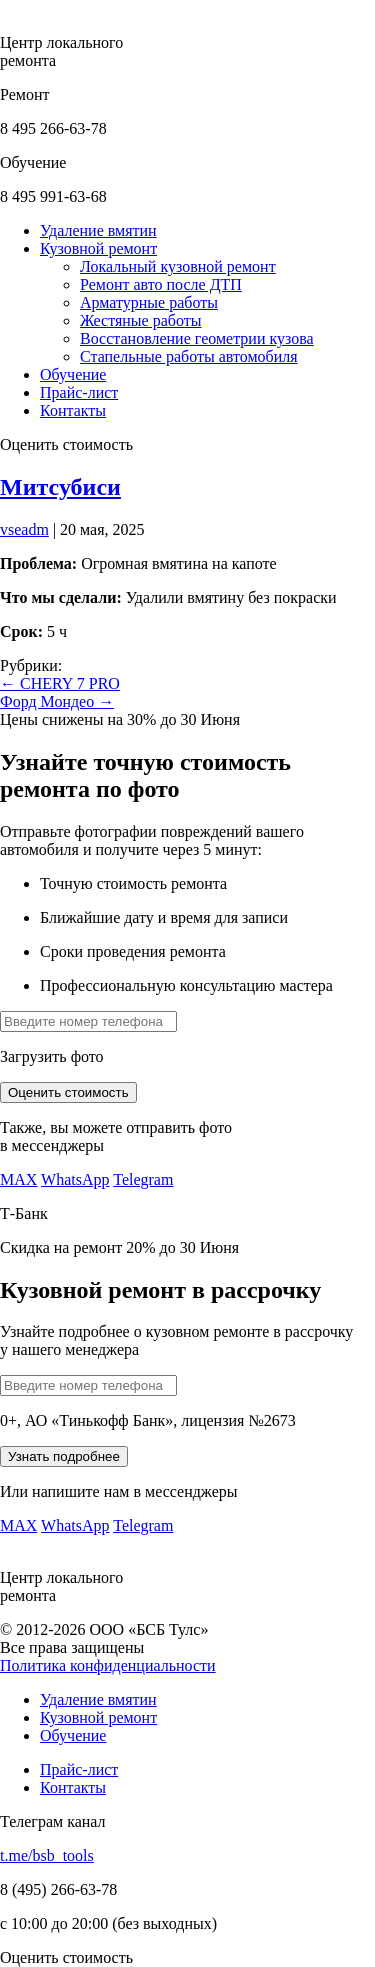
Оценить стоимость (68, 1092)
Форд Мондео (57, 701)
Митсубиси (60, 487)
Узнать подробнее (64, 1456)
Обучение (73, 1735)
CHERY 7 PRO (60, 683)
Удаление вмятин (98, 1699)
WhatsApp (75, 1179)
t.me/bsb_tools (47, 1855)
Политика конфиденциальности (108, 1665)
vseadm (24, 529)
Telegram (143, 1179)
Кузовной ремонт (98, 1717)
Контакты (73, 1787)
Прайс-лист (79, 1769)
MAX (18, 1179)
